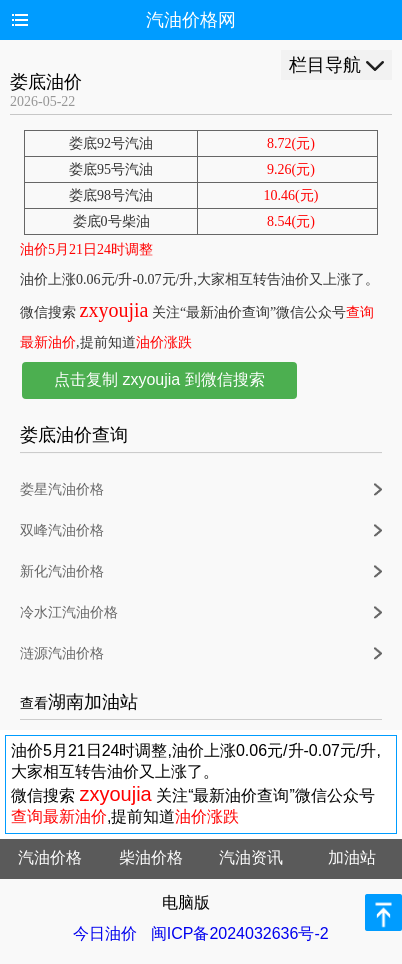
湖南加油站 (93, 702)
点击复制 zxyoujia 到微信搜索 (159, 379)
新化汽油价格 (62, 571)
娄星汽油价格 (62, 489)
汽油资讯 (251, 857)
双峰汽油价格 (62, 530)
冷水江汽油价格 (69, 612)
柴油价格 (151, 857)
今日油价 (105, 933)
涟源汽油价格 (62, 653)
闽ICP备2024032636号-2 (240, 933)
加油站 (352, 857)
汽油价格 (50, 857)
